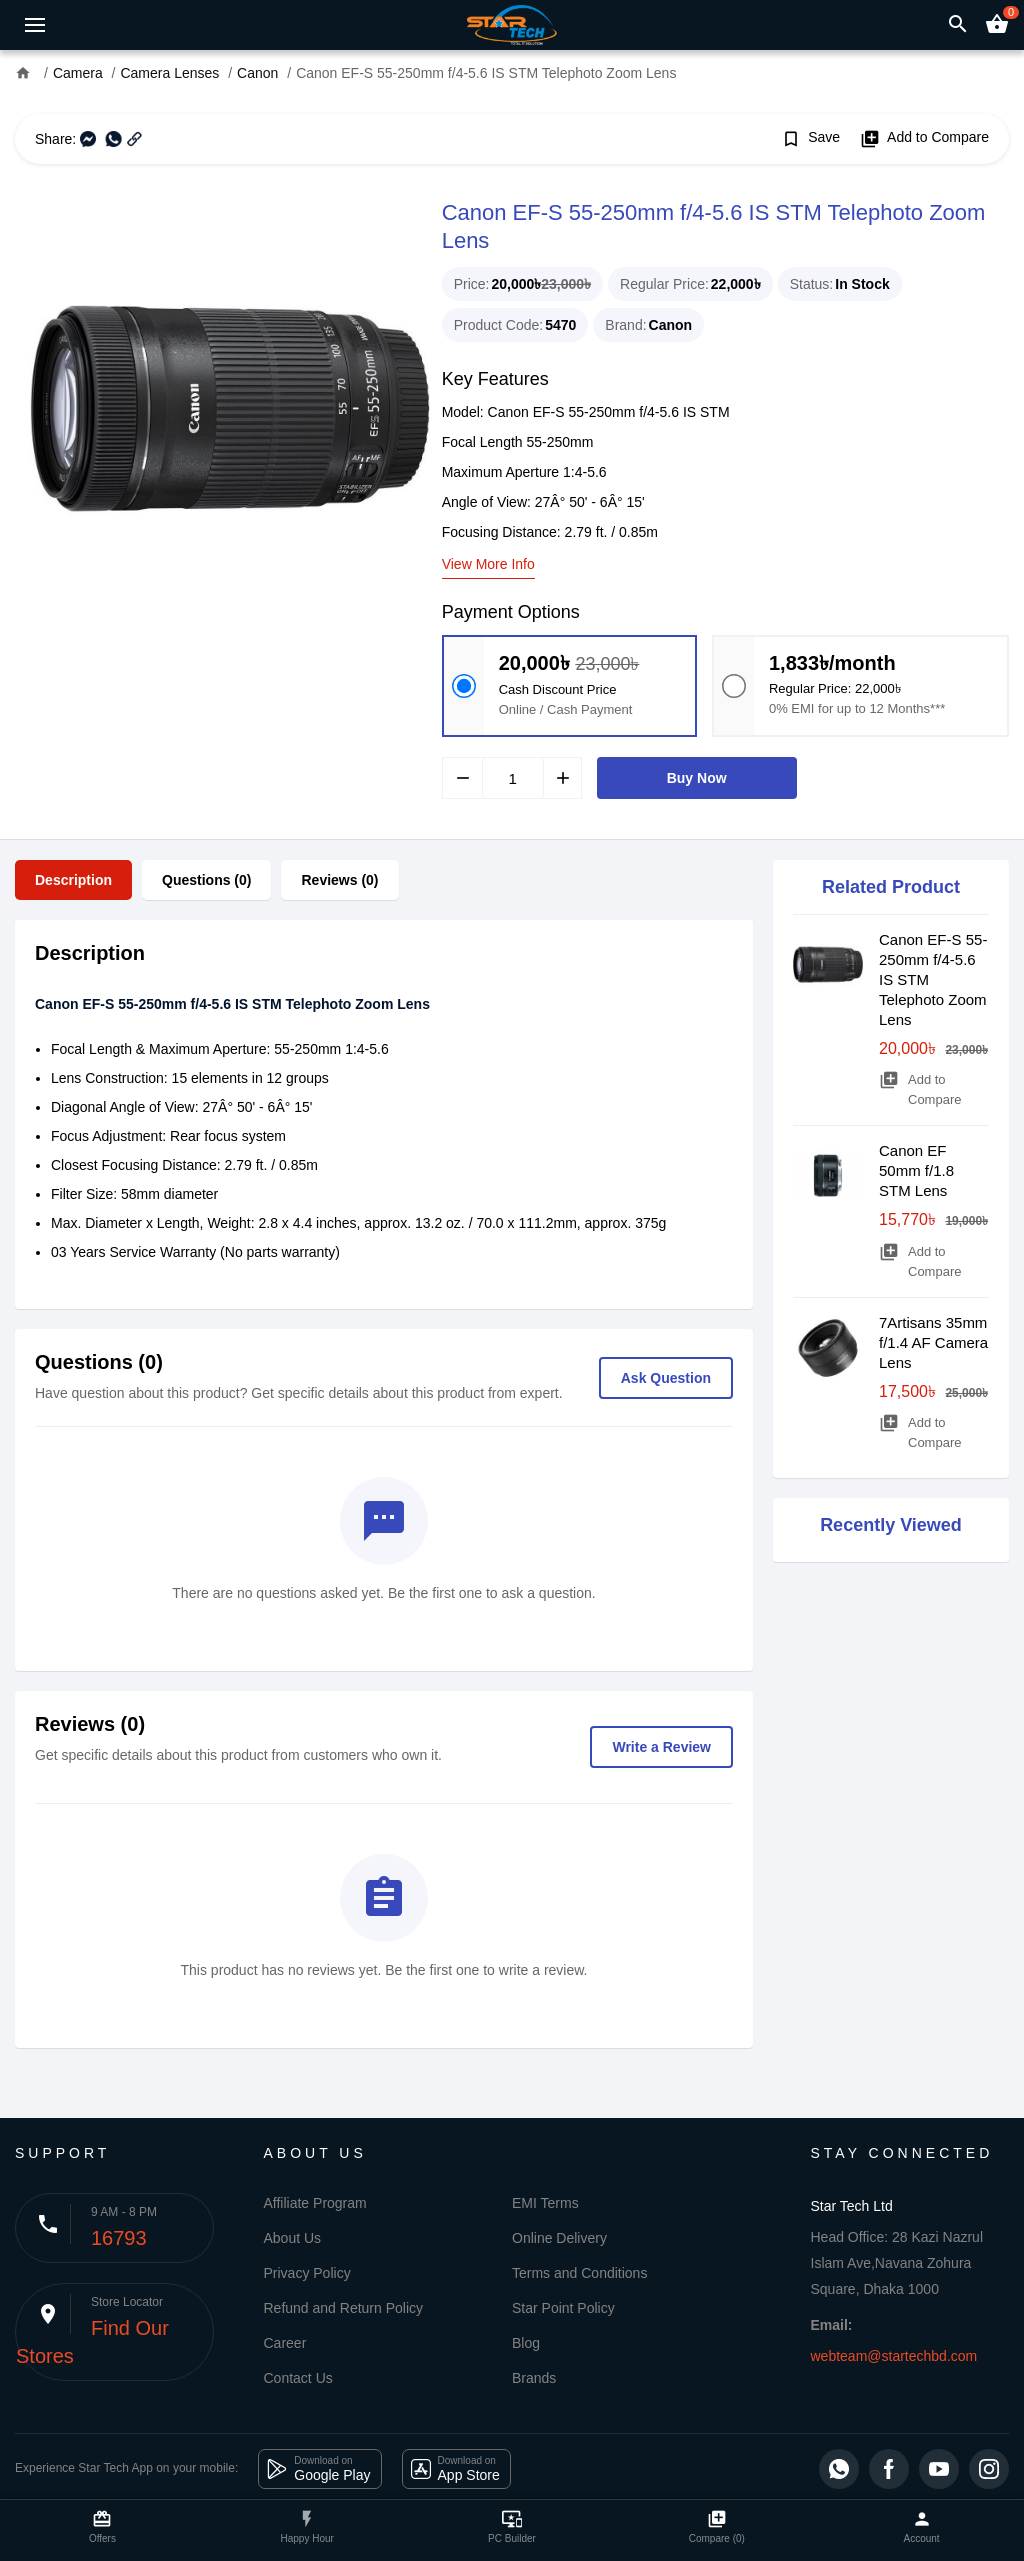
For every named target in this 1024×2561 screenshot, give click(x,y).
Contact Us (298, 2378)
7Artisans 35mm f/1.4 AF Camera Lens (933, 1342)
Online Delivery (559, 2238)
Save (810, 139)
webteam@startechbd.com (894, 2356)
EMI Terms (545, 2203)
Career (285, 2343)
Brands (534, 2378)
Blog (526, 2343)
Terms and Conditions (579, 2273)
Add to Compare (924, 139)
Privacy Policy (307, 2273)
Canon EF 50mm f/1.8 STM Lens (916, 1170)
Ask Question (666, 1378)
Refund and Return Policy (344, 2308)
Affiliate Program (315, 2203)
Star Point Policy (563, 2308)
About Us (293, 2238)
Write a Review (661, 1747)
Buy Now (697, 778)
